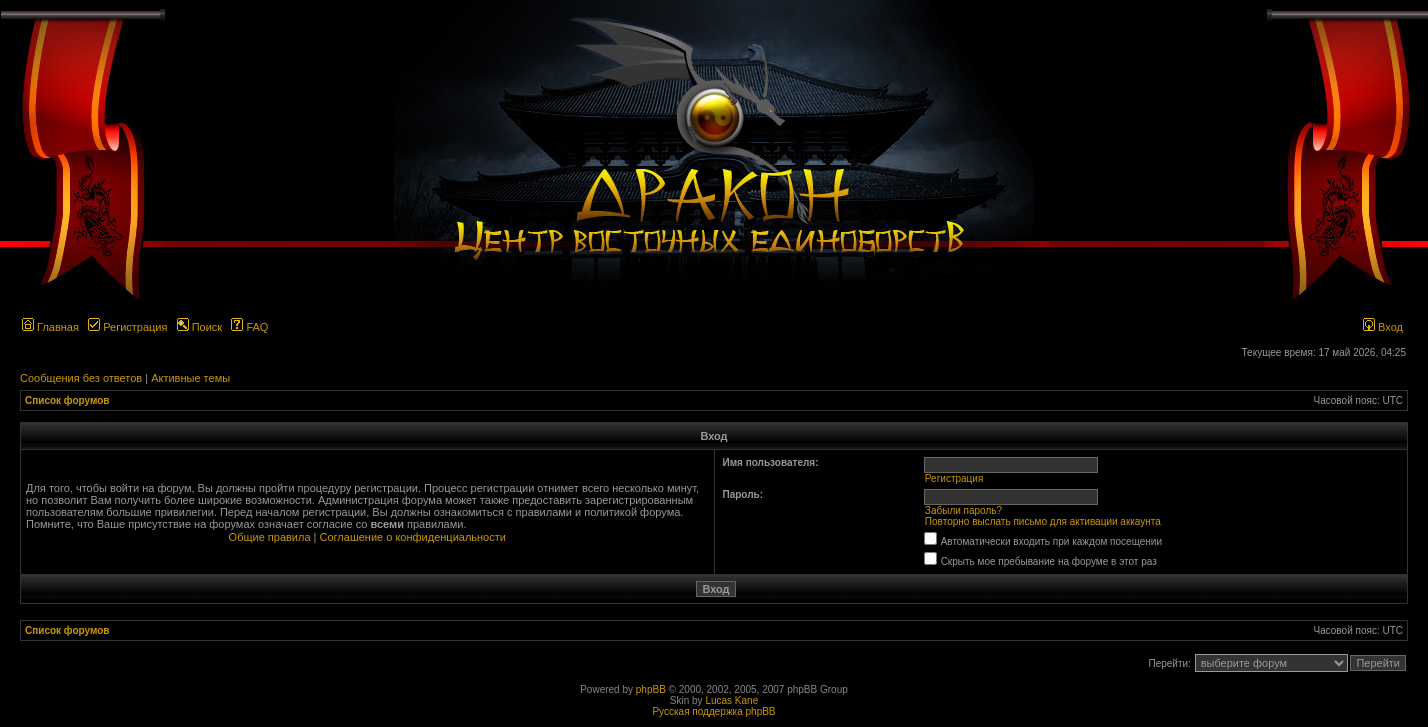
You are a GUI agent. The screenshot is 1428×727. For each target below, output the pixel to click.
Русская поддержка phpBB (713, 711)
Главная (50, 327)
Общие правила (270, 537)
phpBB (651, 689)
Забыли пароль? (963, 510)
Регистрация (127, 327)
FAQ (249, 327)
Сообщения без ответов (81, 378)
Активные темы (190, 378)
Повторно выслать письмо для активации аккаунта (1043, 521)
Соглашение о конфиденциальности (413, 537)
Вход (1383, 327)
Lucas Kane (731, 700)
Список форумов (67, 400)
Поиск (200, 327)
